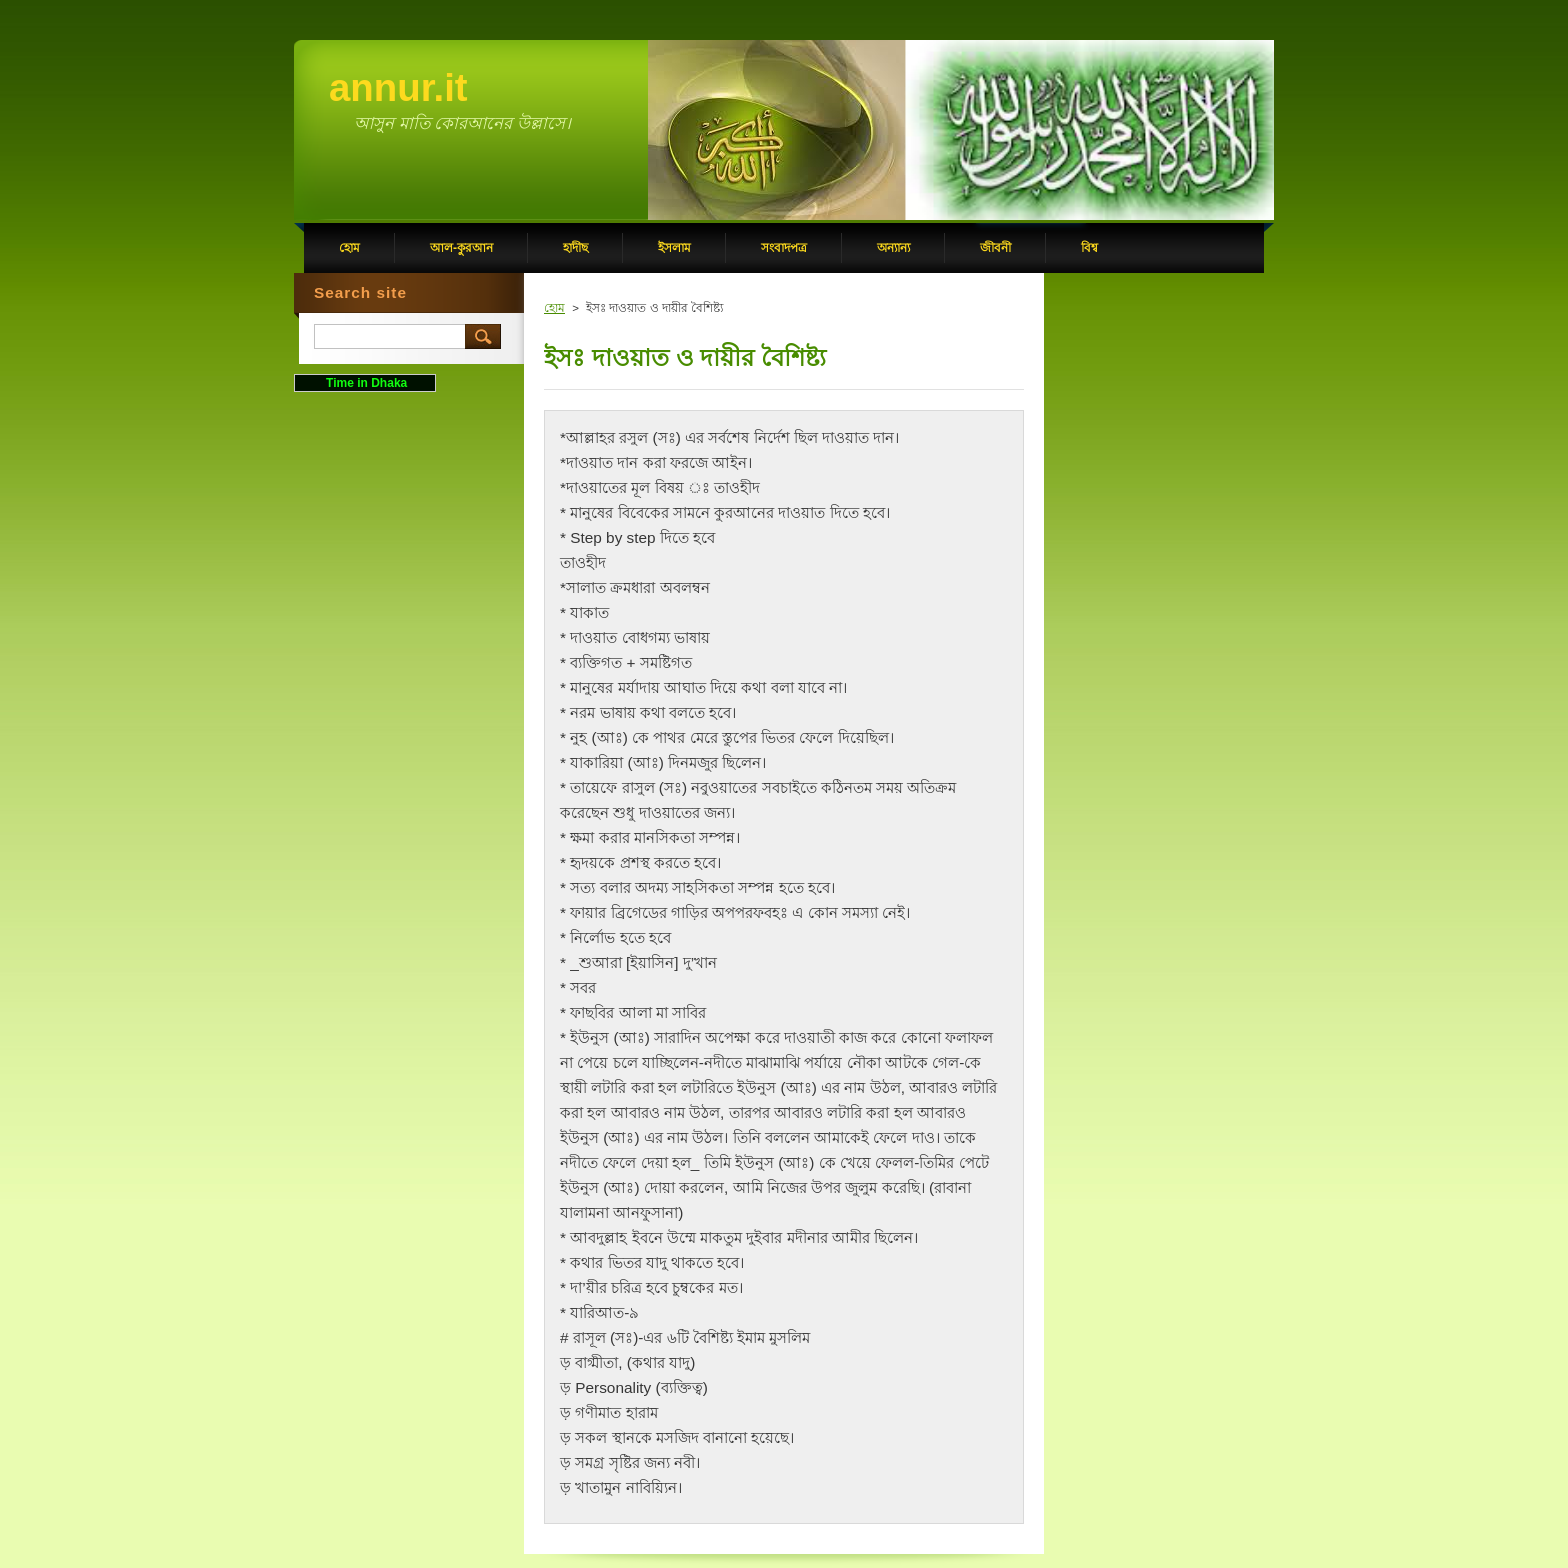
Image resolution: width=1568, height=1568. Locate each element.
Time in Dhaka (365, 383)
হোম (554, 308)
